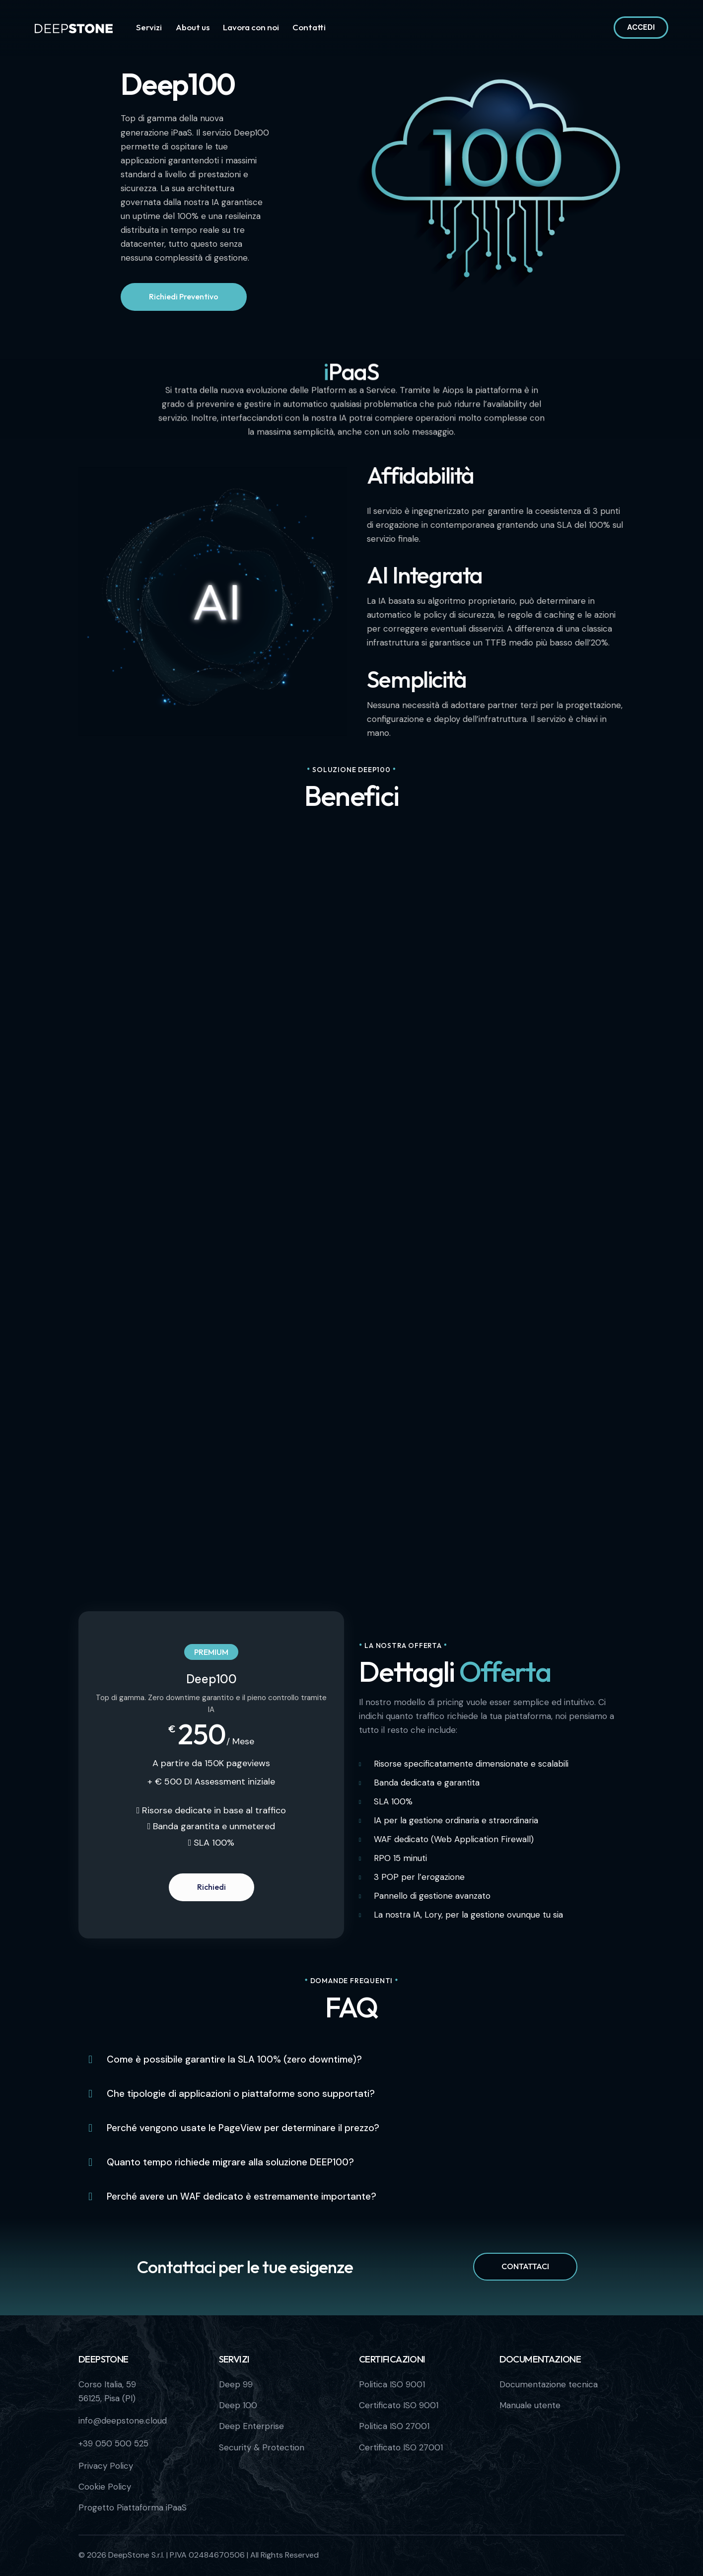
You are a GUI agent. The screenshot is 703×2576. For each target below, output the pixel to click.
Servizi (234, 2359)
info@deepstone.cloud (122, 2420)
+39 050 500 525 (113, 2443)
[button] (351, 2059)
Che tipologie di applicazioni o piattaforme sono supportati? (241, 2093)
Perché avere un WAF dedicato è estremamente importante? (241, 2196)
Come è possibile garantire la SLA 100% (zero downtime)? (234, 2059)
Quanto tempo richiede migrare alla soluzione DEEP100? (230, 2162)
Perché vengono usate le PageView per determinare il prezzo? (243, 2128)
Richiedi (211, 1887)
